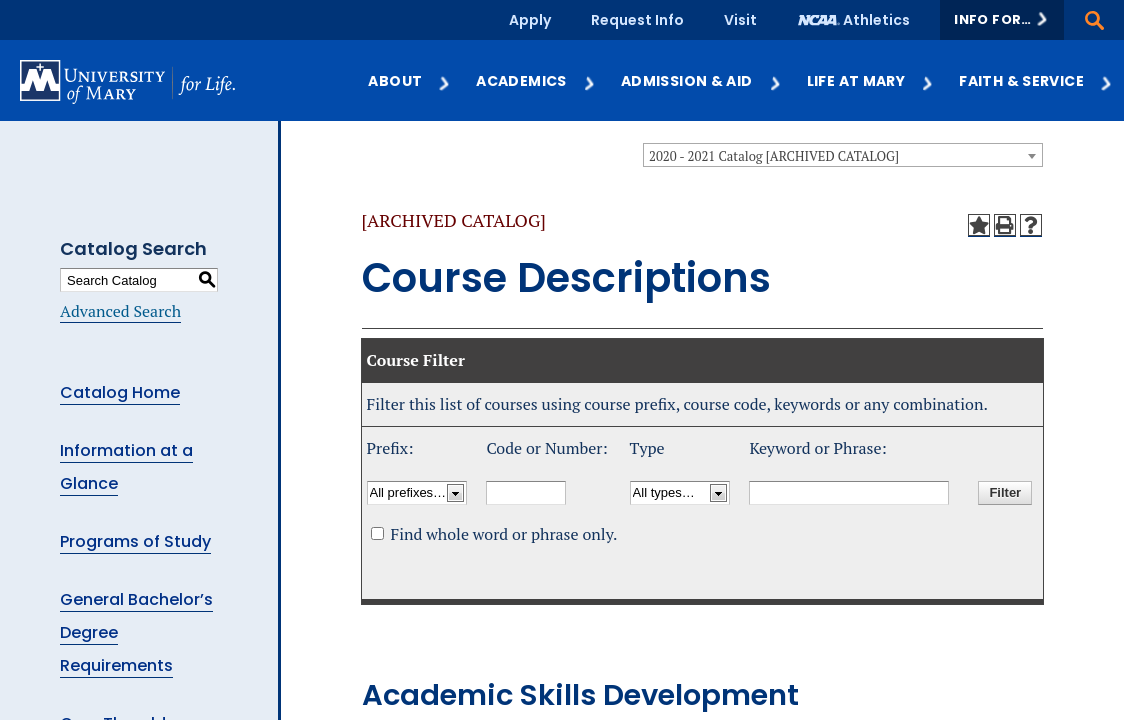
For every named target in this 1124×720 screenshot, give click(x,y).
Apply (530, 20)
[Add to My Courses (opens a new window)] (979, 225)
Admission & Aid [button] (702, 81)
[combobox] (843, 155)
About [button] (410, 81)
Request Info (637, 20)
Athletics (876, 20)
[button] (1002, 20)
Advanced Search (120, 311)
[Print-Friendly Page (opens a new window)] (1005, 225)
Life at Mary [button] (871, 81)
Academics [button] (536, 81)
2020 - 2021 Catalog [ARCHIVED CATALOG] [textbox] (774, 156)
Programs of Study (135, 541)
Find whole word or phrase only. (503, 534)
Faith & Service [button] (1036, 81)
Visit (740, 20)
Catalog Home (120, 392)
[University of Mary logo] (127, 81)
